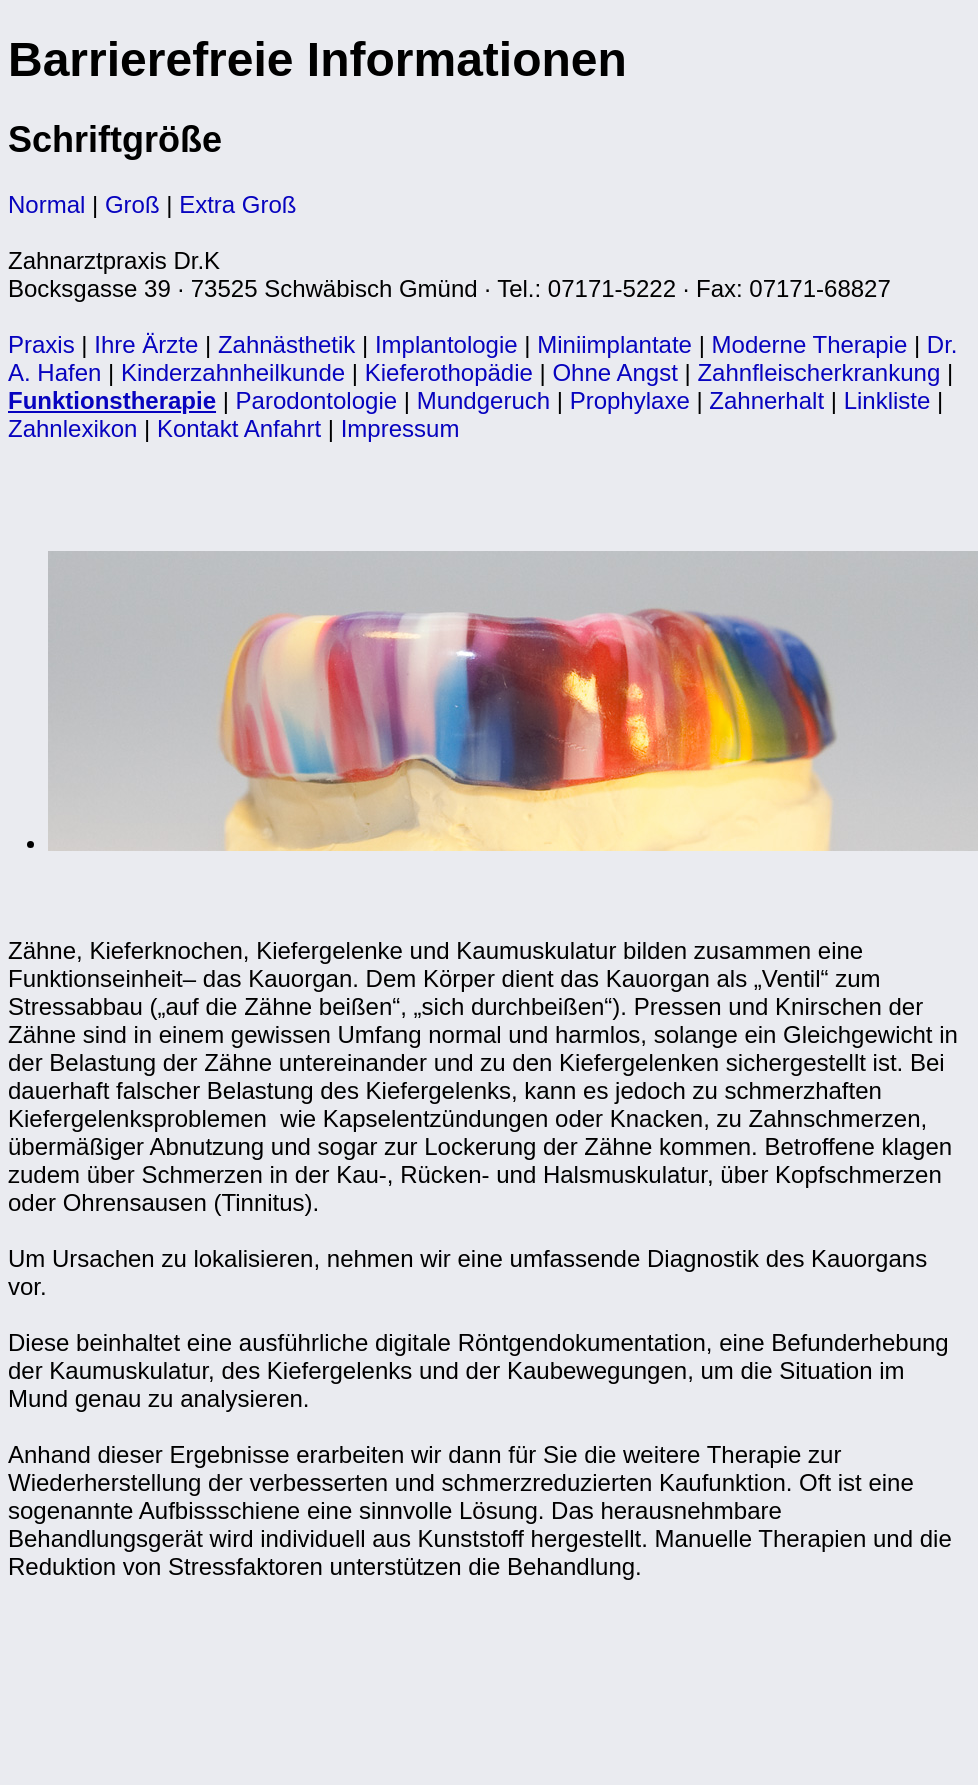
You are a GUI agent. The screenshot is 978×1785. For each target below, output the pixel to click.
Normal (46, 204)
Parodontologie (316, 400)
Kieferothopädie (449, 372)
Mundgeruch (483, 400)
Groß (132, 204)
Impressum (400, 428)
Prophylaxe (630, 400)
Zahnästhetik (286, 344)
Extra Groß (237, 204)
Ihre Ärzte (146, 344)
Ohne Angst (614, 372)
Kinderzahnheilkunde (233, 372)
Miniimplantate (614, 344)
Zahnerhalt (766, 400)
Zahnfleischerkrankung (818, 372)
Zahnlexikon (72, 428)
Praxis (41, 344)
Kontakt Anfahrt (239, 428)
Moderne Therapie (810, 344)
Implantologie (446, 344)
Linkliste (887, 400)
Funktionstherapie (112, 400)
